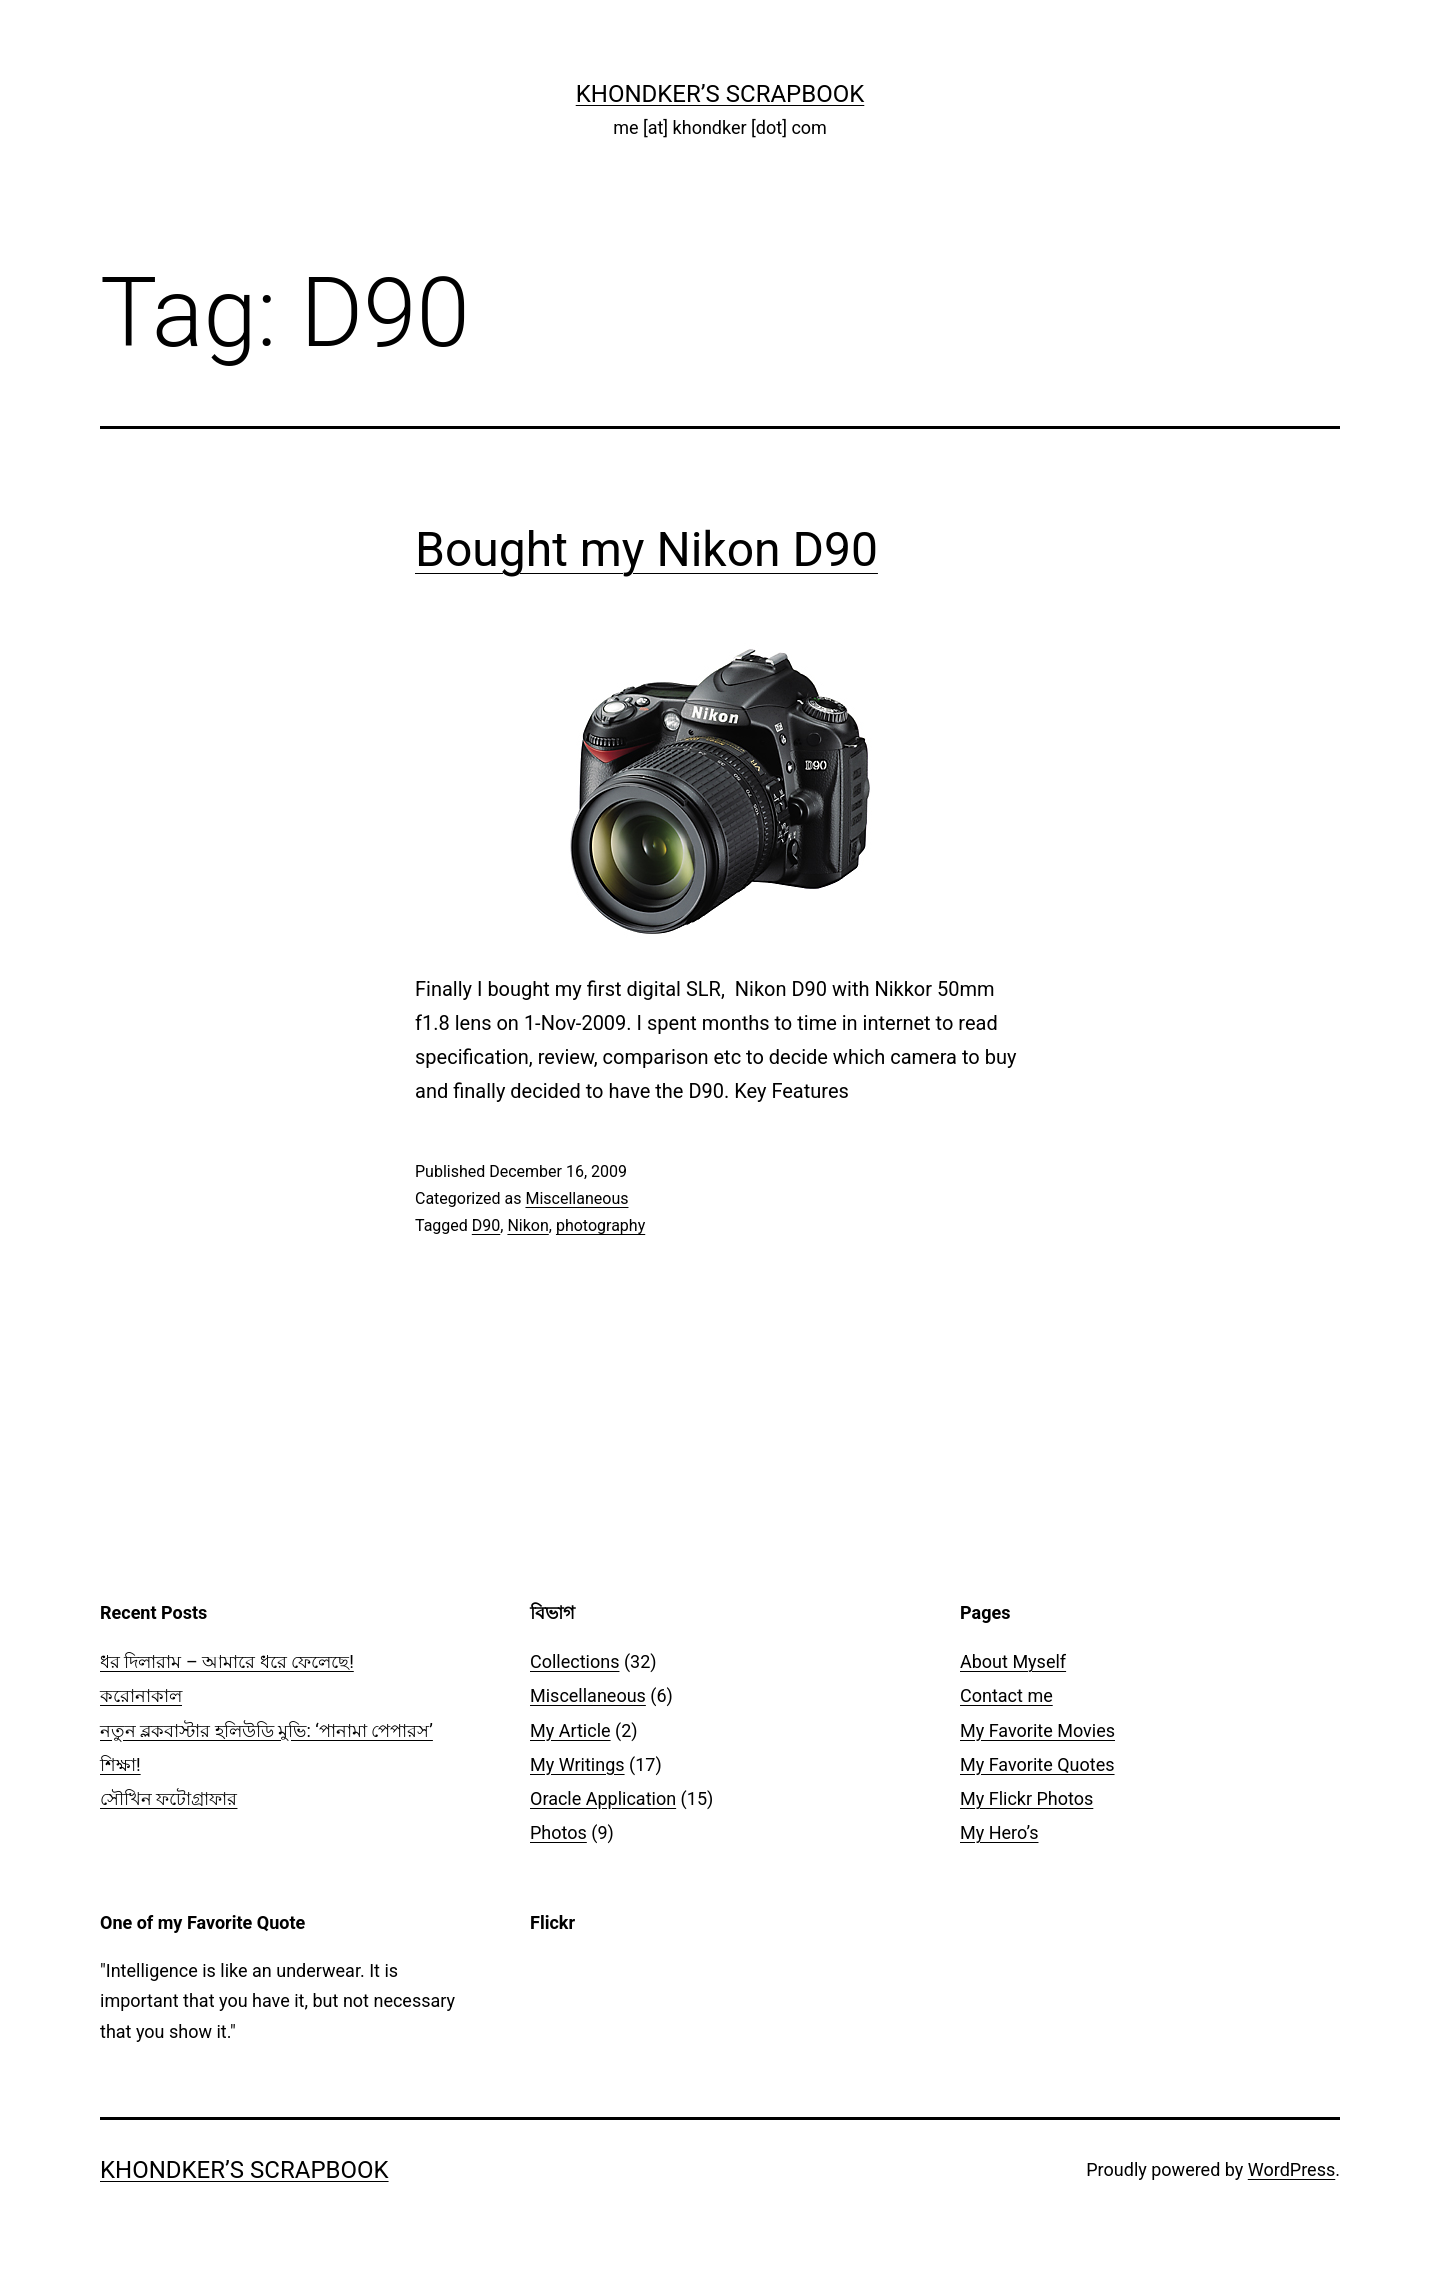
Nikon (527, 1225)
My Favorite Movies (1037, 1730)
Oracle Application (603, 1798)
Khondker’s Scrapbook (720, 94)
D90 (486, 1225)
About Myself (1013, 1661)
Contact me (1006, 1695)
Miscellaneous (576, 1198)
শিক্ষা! (120, 1764)
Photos (558, 1832)
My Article (570, 1730)
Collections (574, 1661)
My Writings (577, 1764)
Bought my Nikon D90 (646, 549)
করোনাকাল (141, 1695)
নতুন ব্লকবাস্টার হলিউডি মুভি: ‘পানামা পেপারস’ (266, 1730)
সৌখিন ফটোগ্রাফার (168, 1798)
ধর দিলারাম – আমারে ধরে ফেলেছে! (227, 1661)
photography (600, 1225)
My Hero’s (999, 1832)
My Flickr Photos (1026, 1798)
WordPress (1291, 2169)
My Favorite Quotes (1037, 1764)
